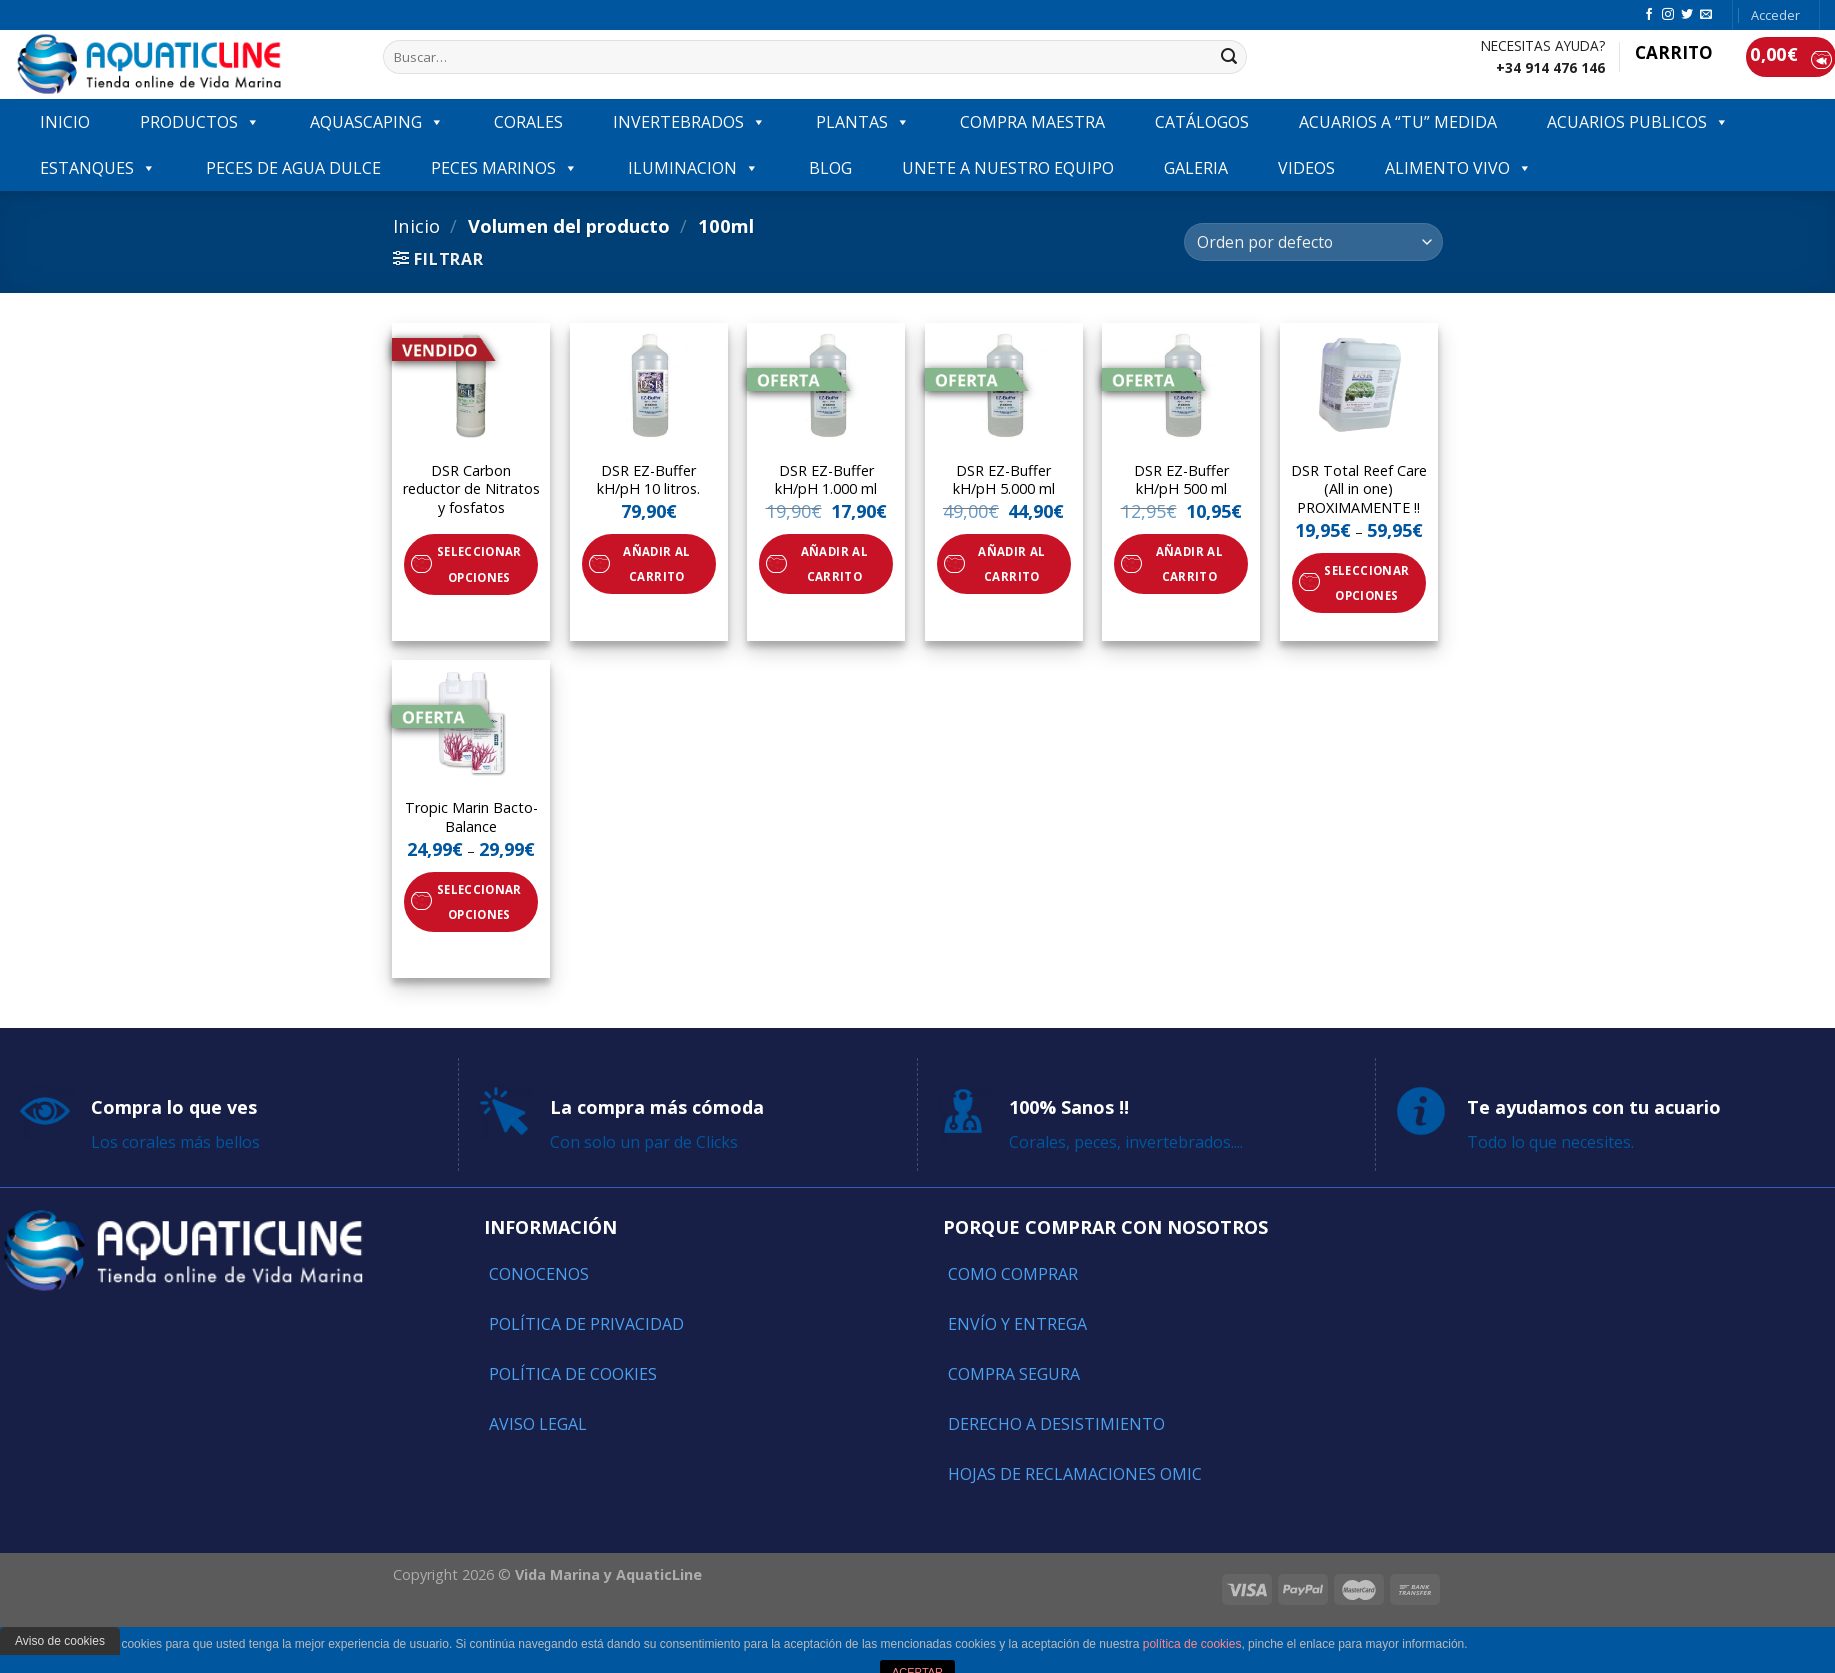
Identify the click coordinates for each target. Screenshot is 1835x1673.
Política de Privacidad (586, 1324)
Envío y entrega (1017, 1324)
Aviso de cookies (60, 1641)
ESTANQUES (98, 168)
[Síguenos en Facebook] (1649, 15)
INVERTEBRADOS (689, 122)
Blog (830, 168)
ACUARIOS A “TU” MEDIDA (1398, 122)
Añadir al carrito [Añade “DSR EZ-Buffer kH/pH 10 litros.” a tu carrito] (656, 564)
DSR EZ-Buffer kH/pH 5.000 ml (1004, 480)
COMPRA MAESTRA (1032, 122)
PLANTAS (863, 122)
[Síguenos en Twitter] (1687, 15)
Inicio (416, 225)
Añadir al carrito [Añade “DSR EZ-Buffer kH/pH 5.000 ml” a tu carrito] (1011, 564)
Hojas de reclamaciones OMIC (1075, 1474)
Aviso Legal (538, 1424)
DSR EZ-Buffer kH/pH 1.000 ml (826, 480)
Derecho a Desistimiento (1056, 1424)
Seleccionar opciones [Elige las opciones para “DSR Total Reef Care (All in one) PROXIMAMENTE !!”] (1366, 583)
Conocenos (539, 1274)
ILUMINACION (693, 168)
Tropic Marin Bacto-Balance (471, 817)
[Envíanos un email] (1706, 15)
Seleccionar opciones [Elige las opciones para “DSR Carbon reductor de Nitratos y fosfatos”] (479, 564)
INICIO (65, 122)
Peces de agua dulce (293, 168)
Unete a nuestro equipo (1008, 168)
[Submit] (1229, 57)
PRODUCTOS (200, 122)
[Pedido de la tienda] (1313, 242)
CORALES (528, 122)
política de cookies (1192, 1644)
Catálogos (1202, 122)
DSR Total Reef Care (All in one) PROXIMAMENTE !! (1359, 489)
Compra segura (1014, 1374)
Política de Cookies (573, 1374)
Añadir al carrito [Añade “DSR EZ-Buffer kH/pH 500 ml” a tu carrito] (1189, 564)
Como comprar (1013, 1274)
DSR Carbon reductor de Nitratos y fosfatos (471, 489)
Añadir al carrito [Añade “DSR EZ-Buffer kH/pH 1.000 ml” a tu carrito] (834, 564)
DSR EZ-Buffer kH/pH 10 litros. (648, 480)
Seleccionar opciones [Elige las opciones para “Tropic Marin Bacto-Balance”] (479, 902)
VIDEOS (1306, 168)
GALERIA (1196, 168)
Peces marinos (504, 168)
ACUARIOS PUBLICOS (1638, 122)
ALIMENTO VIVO (1458, 168)
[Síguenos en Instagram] (1668, 15)
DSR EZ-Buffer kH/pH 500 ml (1181, 480)
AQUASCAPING (377, 122)
